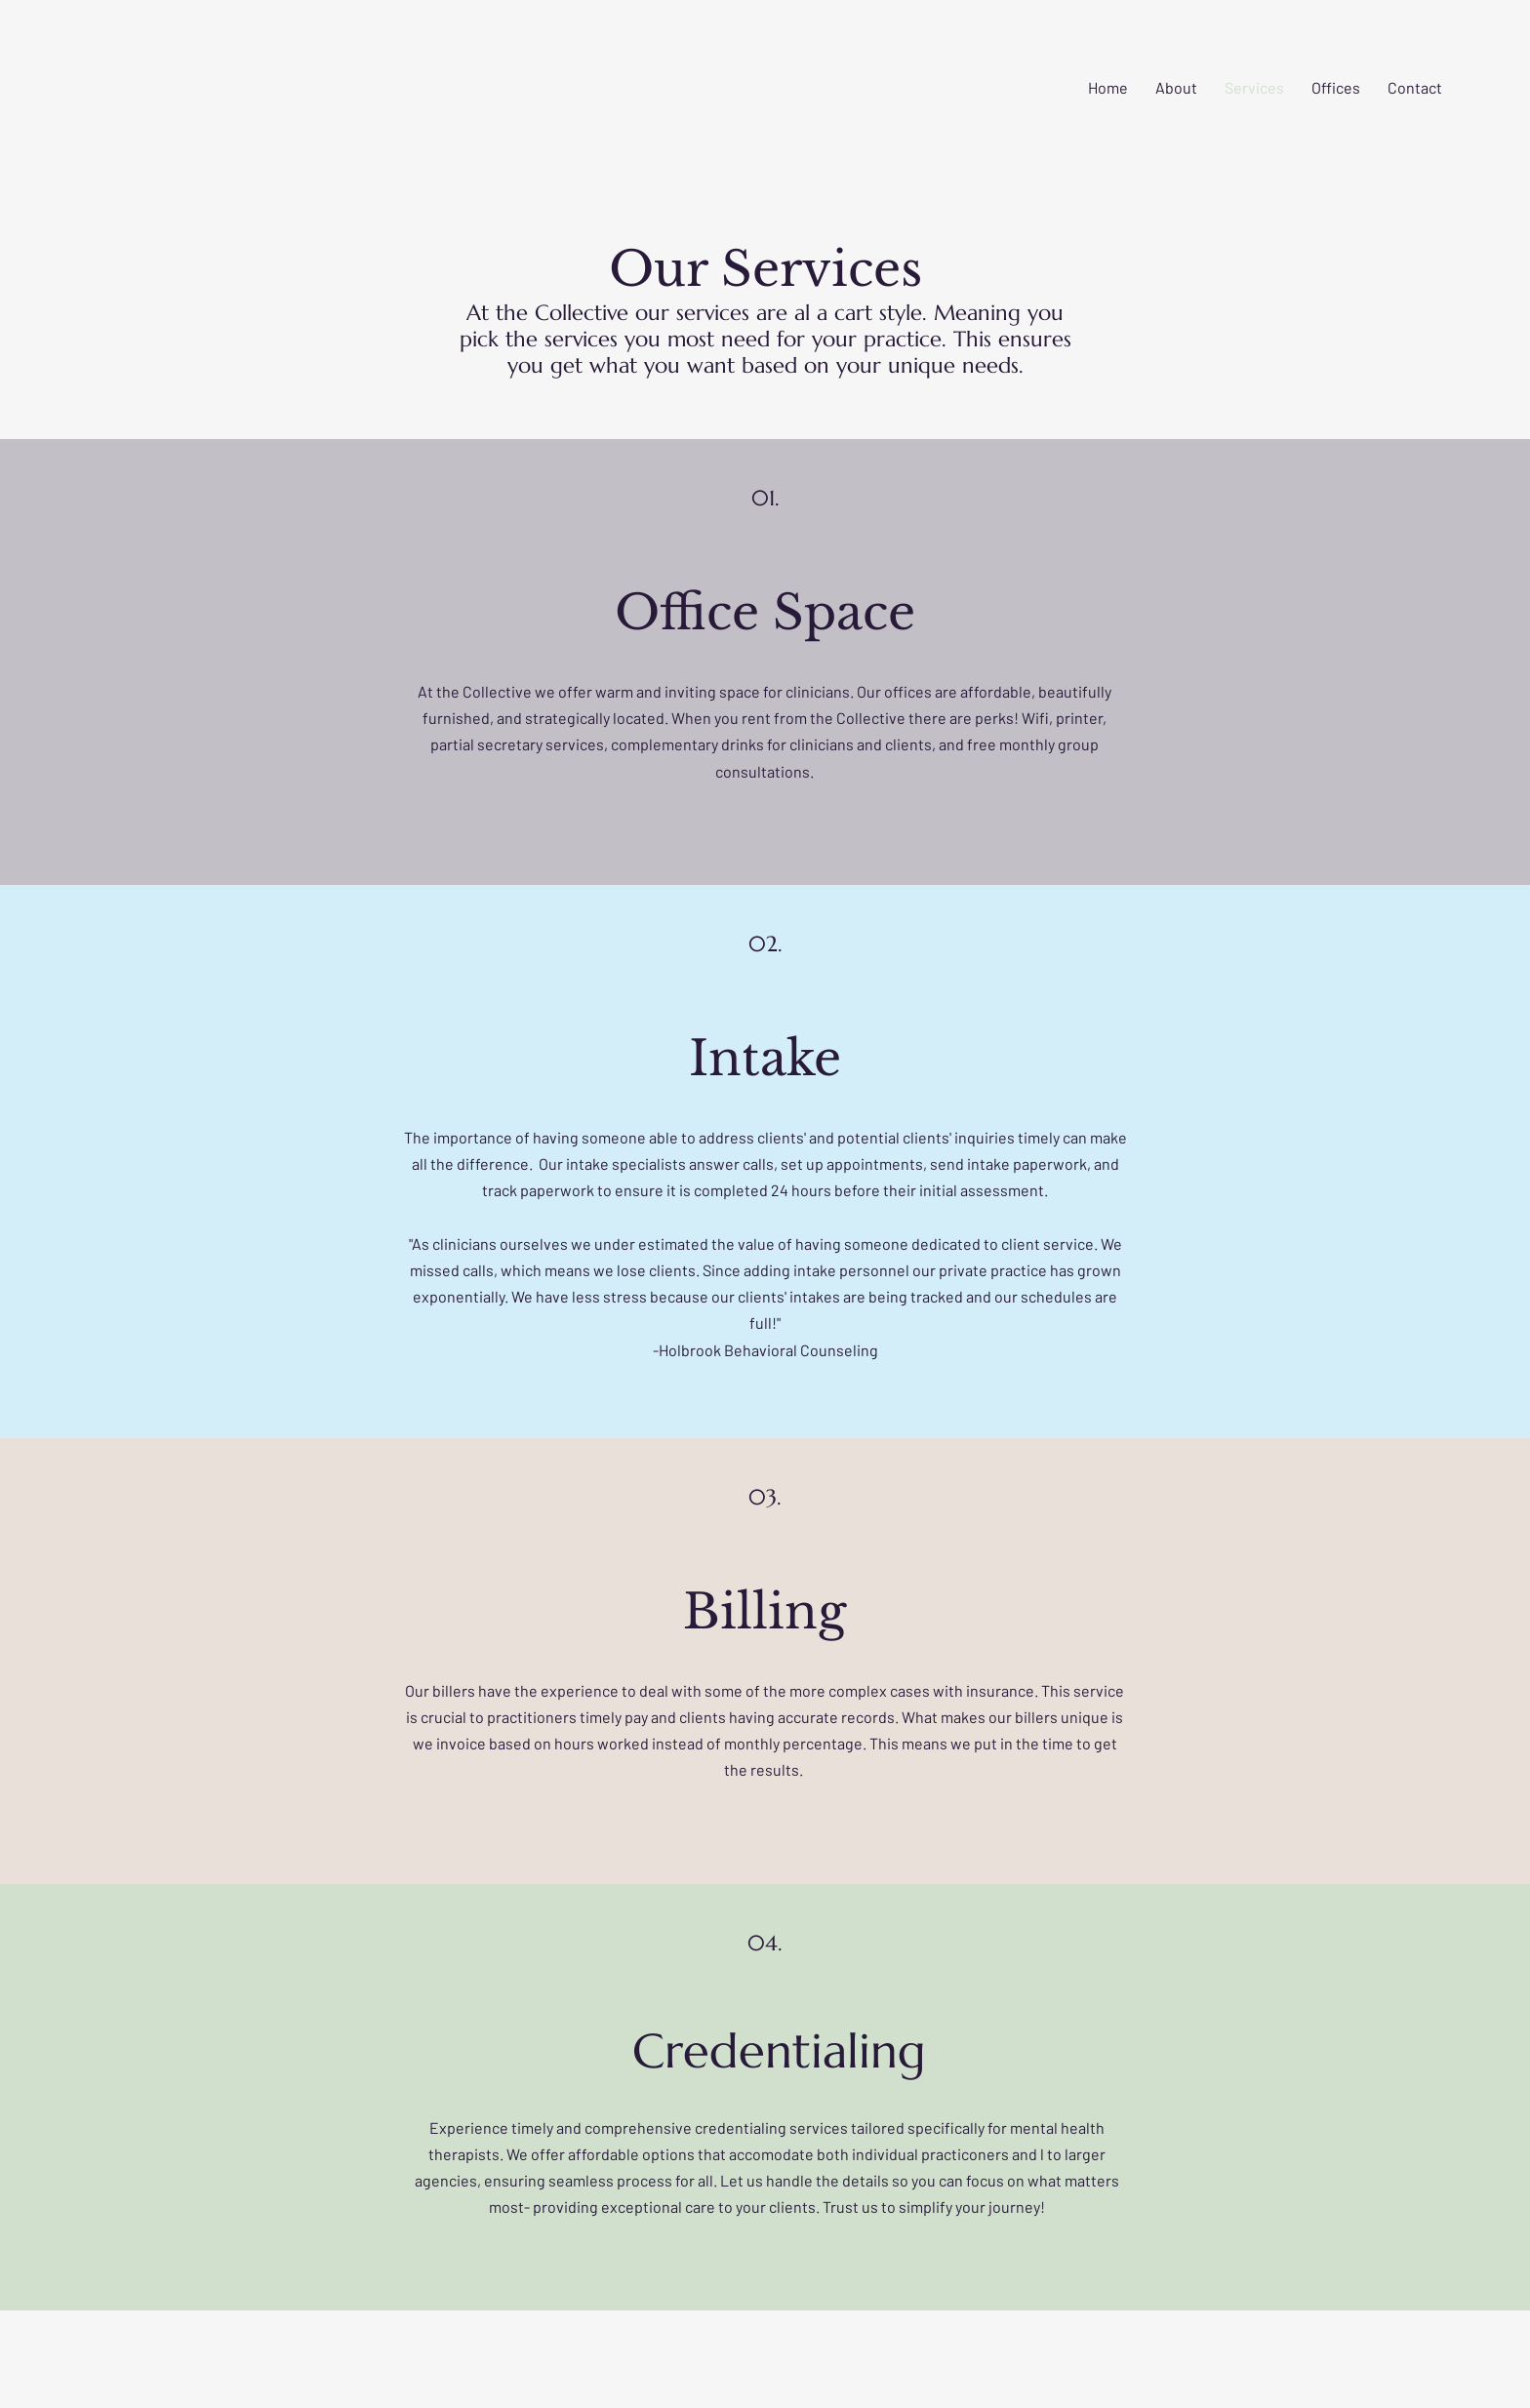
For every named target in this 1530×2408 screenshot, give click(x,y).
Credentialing (779, 2051)
